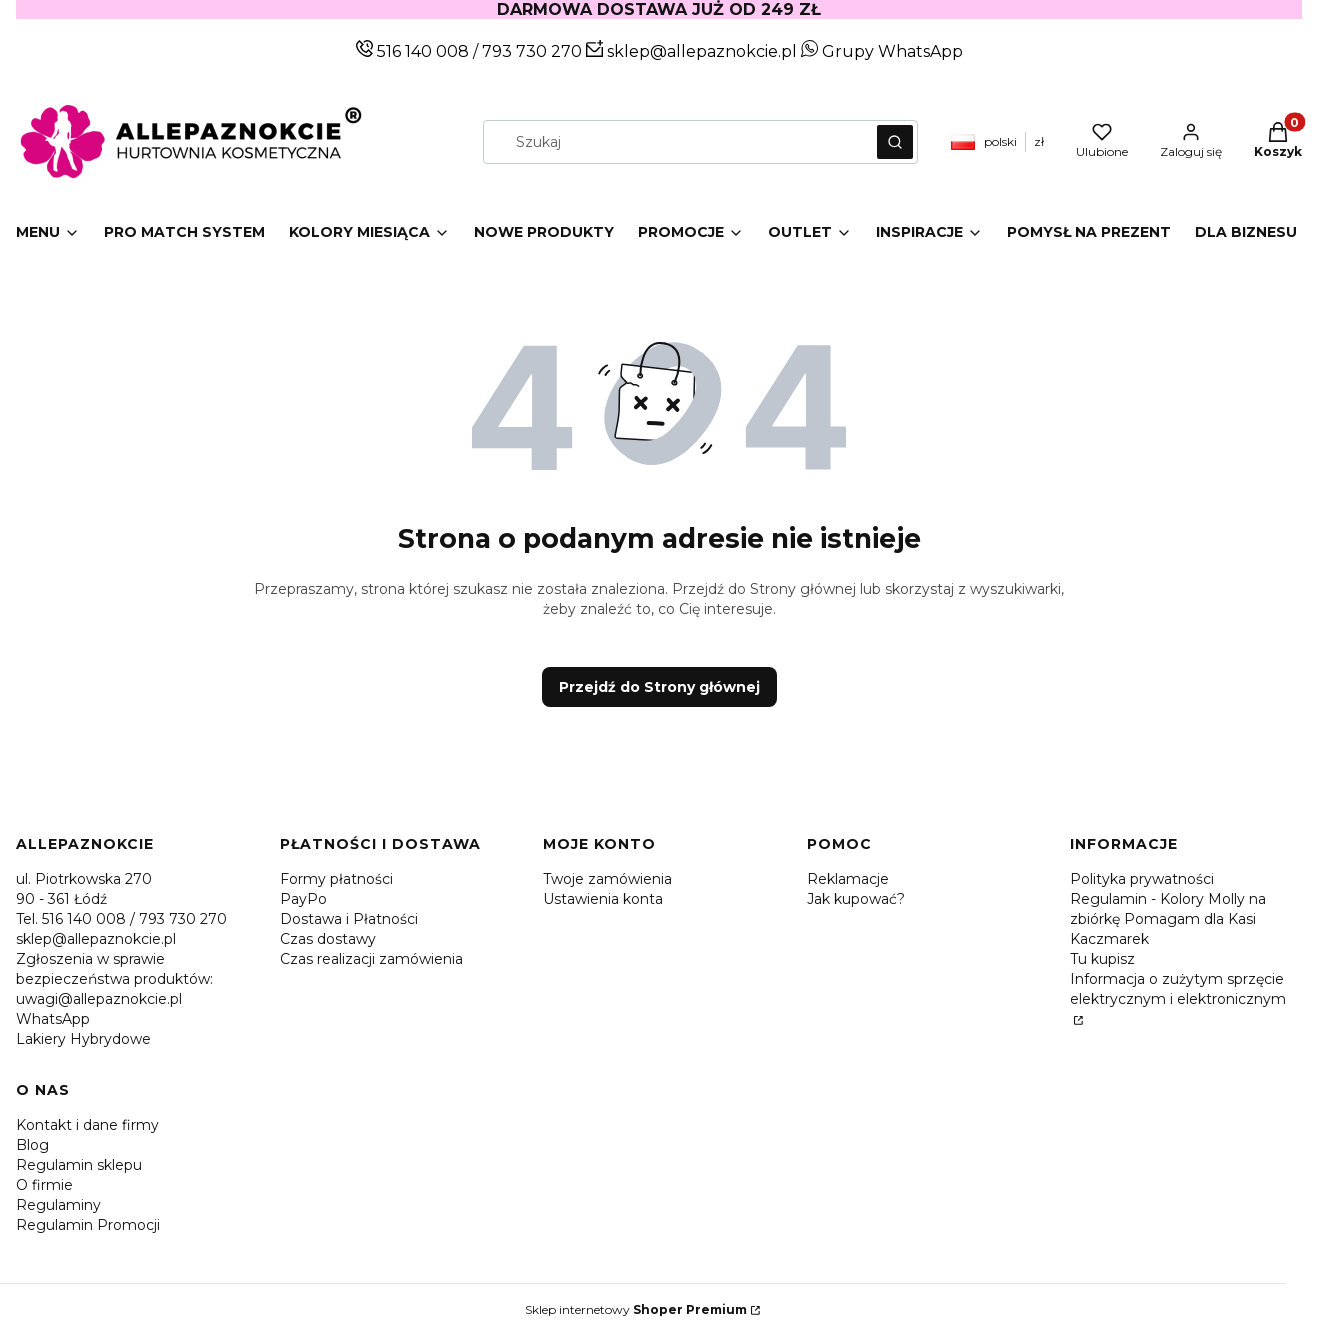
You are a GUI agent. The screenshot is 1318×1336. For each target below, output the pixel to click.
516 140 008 (421, 51)
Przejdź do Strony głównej (659, 687)
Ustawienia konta (603, 899)
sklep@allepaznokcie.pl (700, 51)
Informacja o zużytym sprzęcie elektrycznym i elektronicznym (1178, 989)
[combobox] (673, 142)
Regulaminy (58, 1205)
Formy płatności (336, 879)
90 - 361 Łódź (61, 899)
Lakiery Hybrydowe (83, 1039)
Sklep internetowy (636, 1309)
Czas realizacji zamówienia (371, 959)
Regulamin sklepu (79, 1165)
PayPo (303, 899)
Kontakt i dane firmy (87, 1125)
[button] (895, 142)
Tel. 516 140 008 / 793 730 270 (121, 919)
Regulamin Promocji (88, 1225)
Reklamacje (848, 879)
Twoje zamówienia (607, 879)
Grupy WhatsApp (882, 51)
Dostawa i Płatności (349, 919)
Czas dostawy (328, 939)
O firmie (44, 1185)
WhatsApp (53, 1019)
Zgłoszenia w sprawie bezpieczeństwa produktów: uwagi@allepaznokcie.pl (114, 979)
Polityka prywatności (1142, 879)
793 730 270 (534, 51)
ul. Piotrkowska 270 (84, 879)
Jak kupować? (856, 899)
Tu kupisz (1102, 959)
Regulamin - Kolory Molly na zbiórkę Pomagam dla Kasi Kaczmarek (1168, 919)
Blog (32, 1145)
